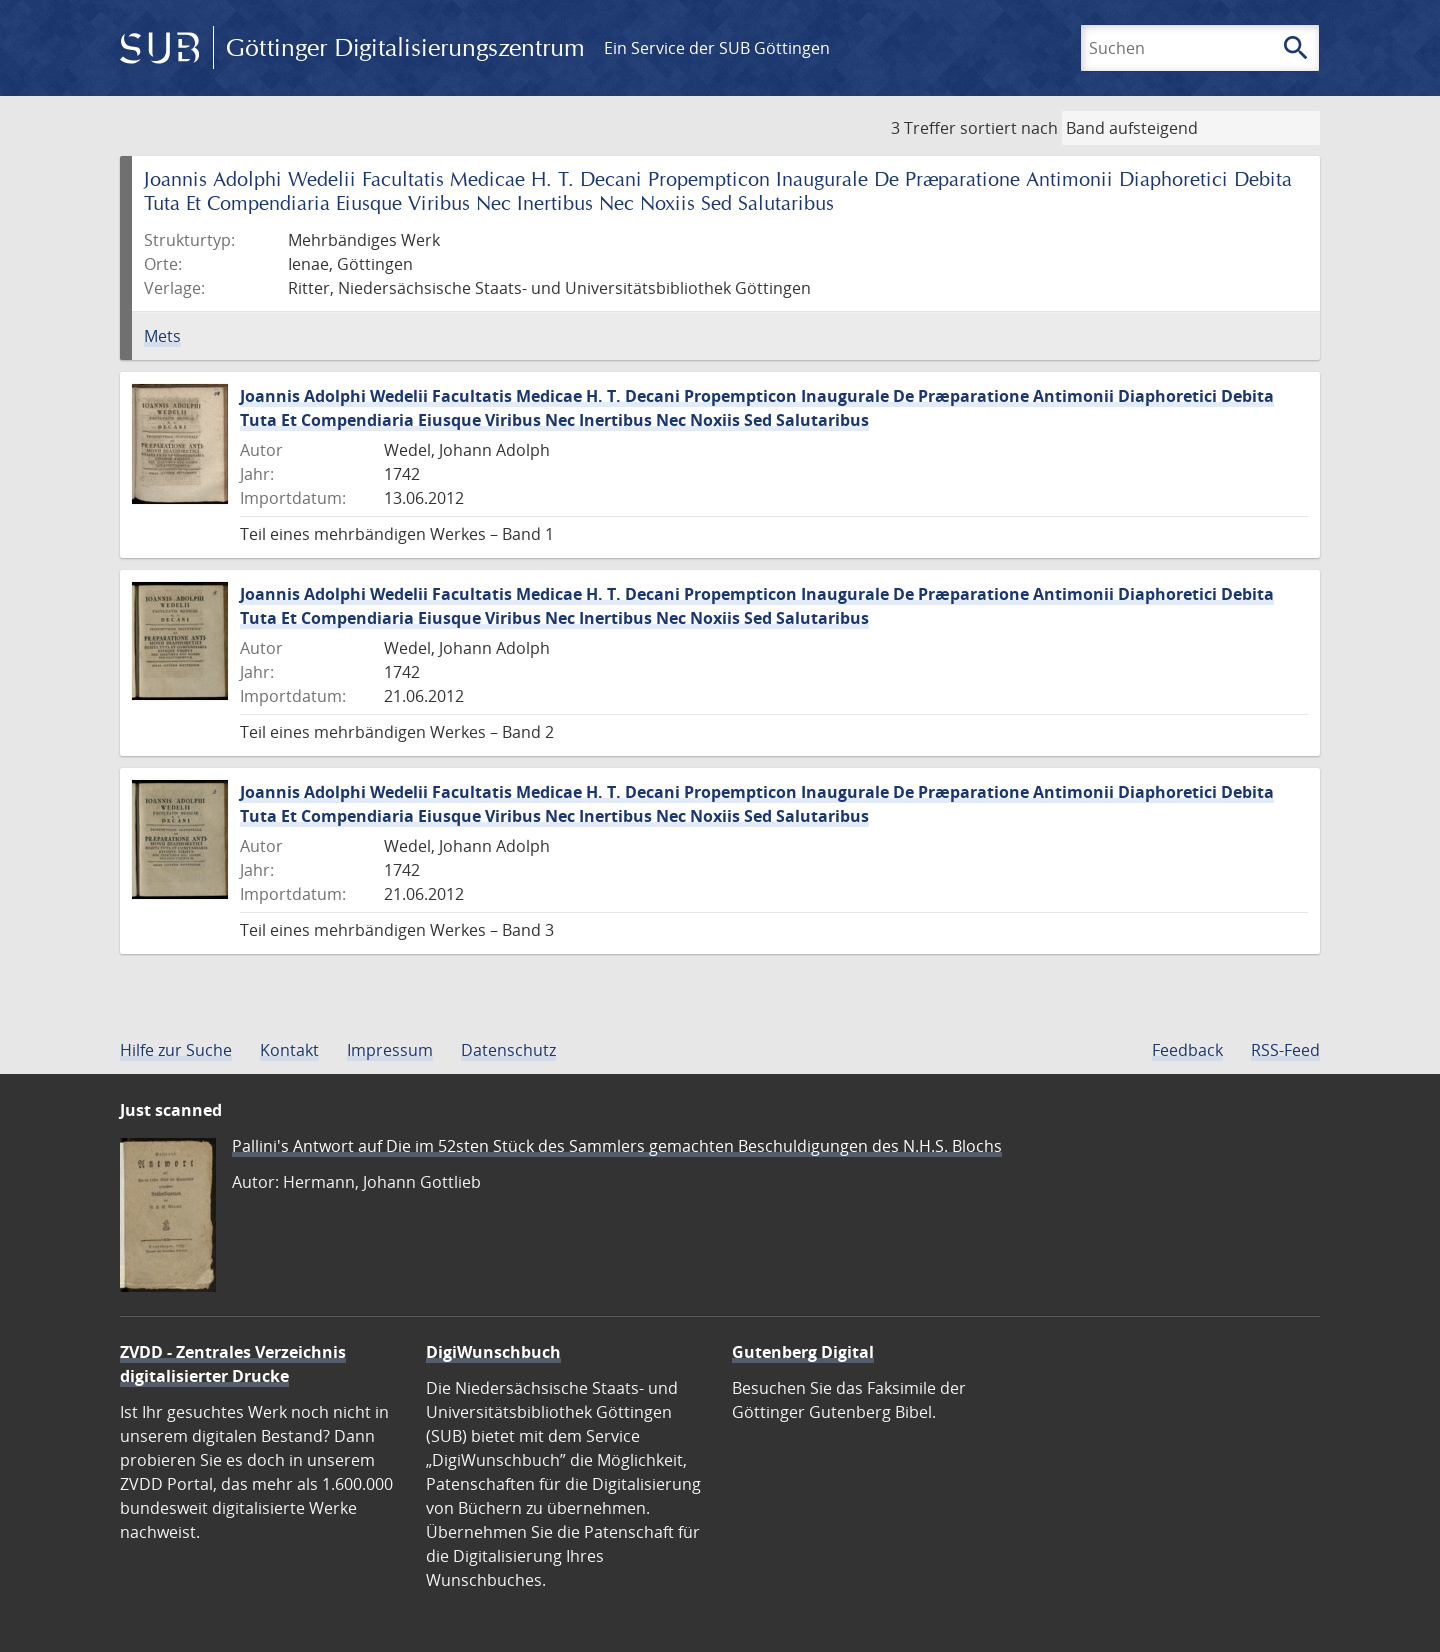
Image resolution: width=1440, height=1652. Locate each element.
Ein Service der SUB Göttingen (717, 48)
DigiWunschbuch (493, 1352)
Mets (162, 336)
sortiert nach (1009, 128)
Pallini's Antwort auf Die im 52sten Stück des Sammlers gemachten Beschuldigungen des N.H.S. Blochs (617, 1146)
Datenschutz (508, 1050)
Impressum (390, 1050)
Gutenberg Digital (803, 1352)
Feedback (1187, 1050)
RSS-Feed (1285, 1050)
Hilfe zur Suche (176, 1050)
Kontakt (289, 1050)
